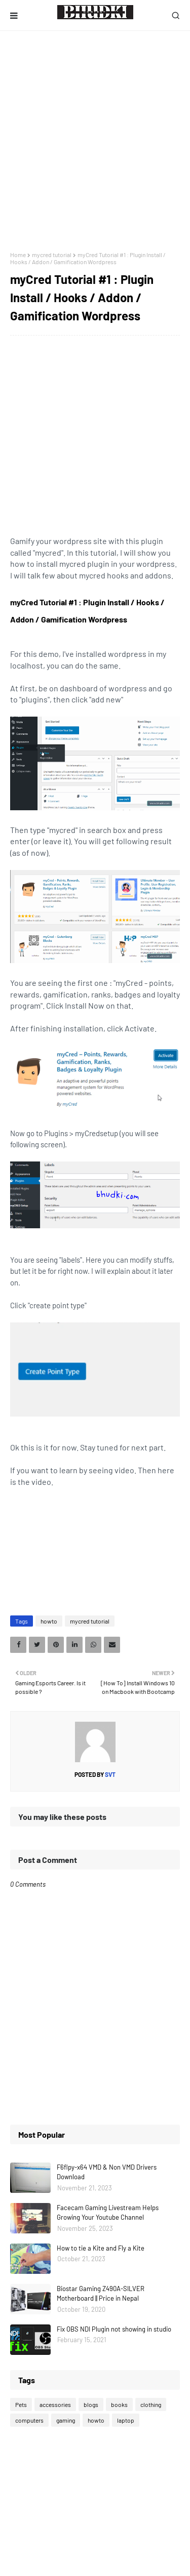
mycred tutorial (51, 254)
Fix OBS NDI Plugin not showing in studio (114, 2329)
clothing (150, 2404)
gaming (65, 2420)
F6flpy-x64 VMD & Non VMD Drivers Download (107, 2172)
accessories (55, 2404)
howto (49, 1621)
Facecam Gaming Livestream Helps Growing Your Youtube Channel (108, 2213)
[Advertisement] (95, 141)
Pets (21, 2404)
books (119, 2404)
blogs (91, 2404)
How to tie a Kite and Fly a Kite (100, 2248)
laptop (125, 2420)
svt (110, 1774)
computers (29, 2420)
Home (18, 254)
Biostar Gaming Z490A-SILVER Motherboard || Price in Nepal (100, 2293)
